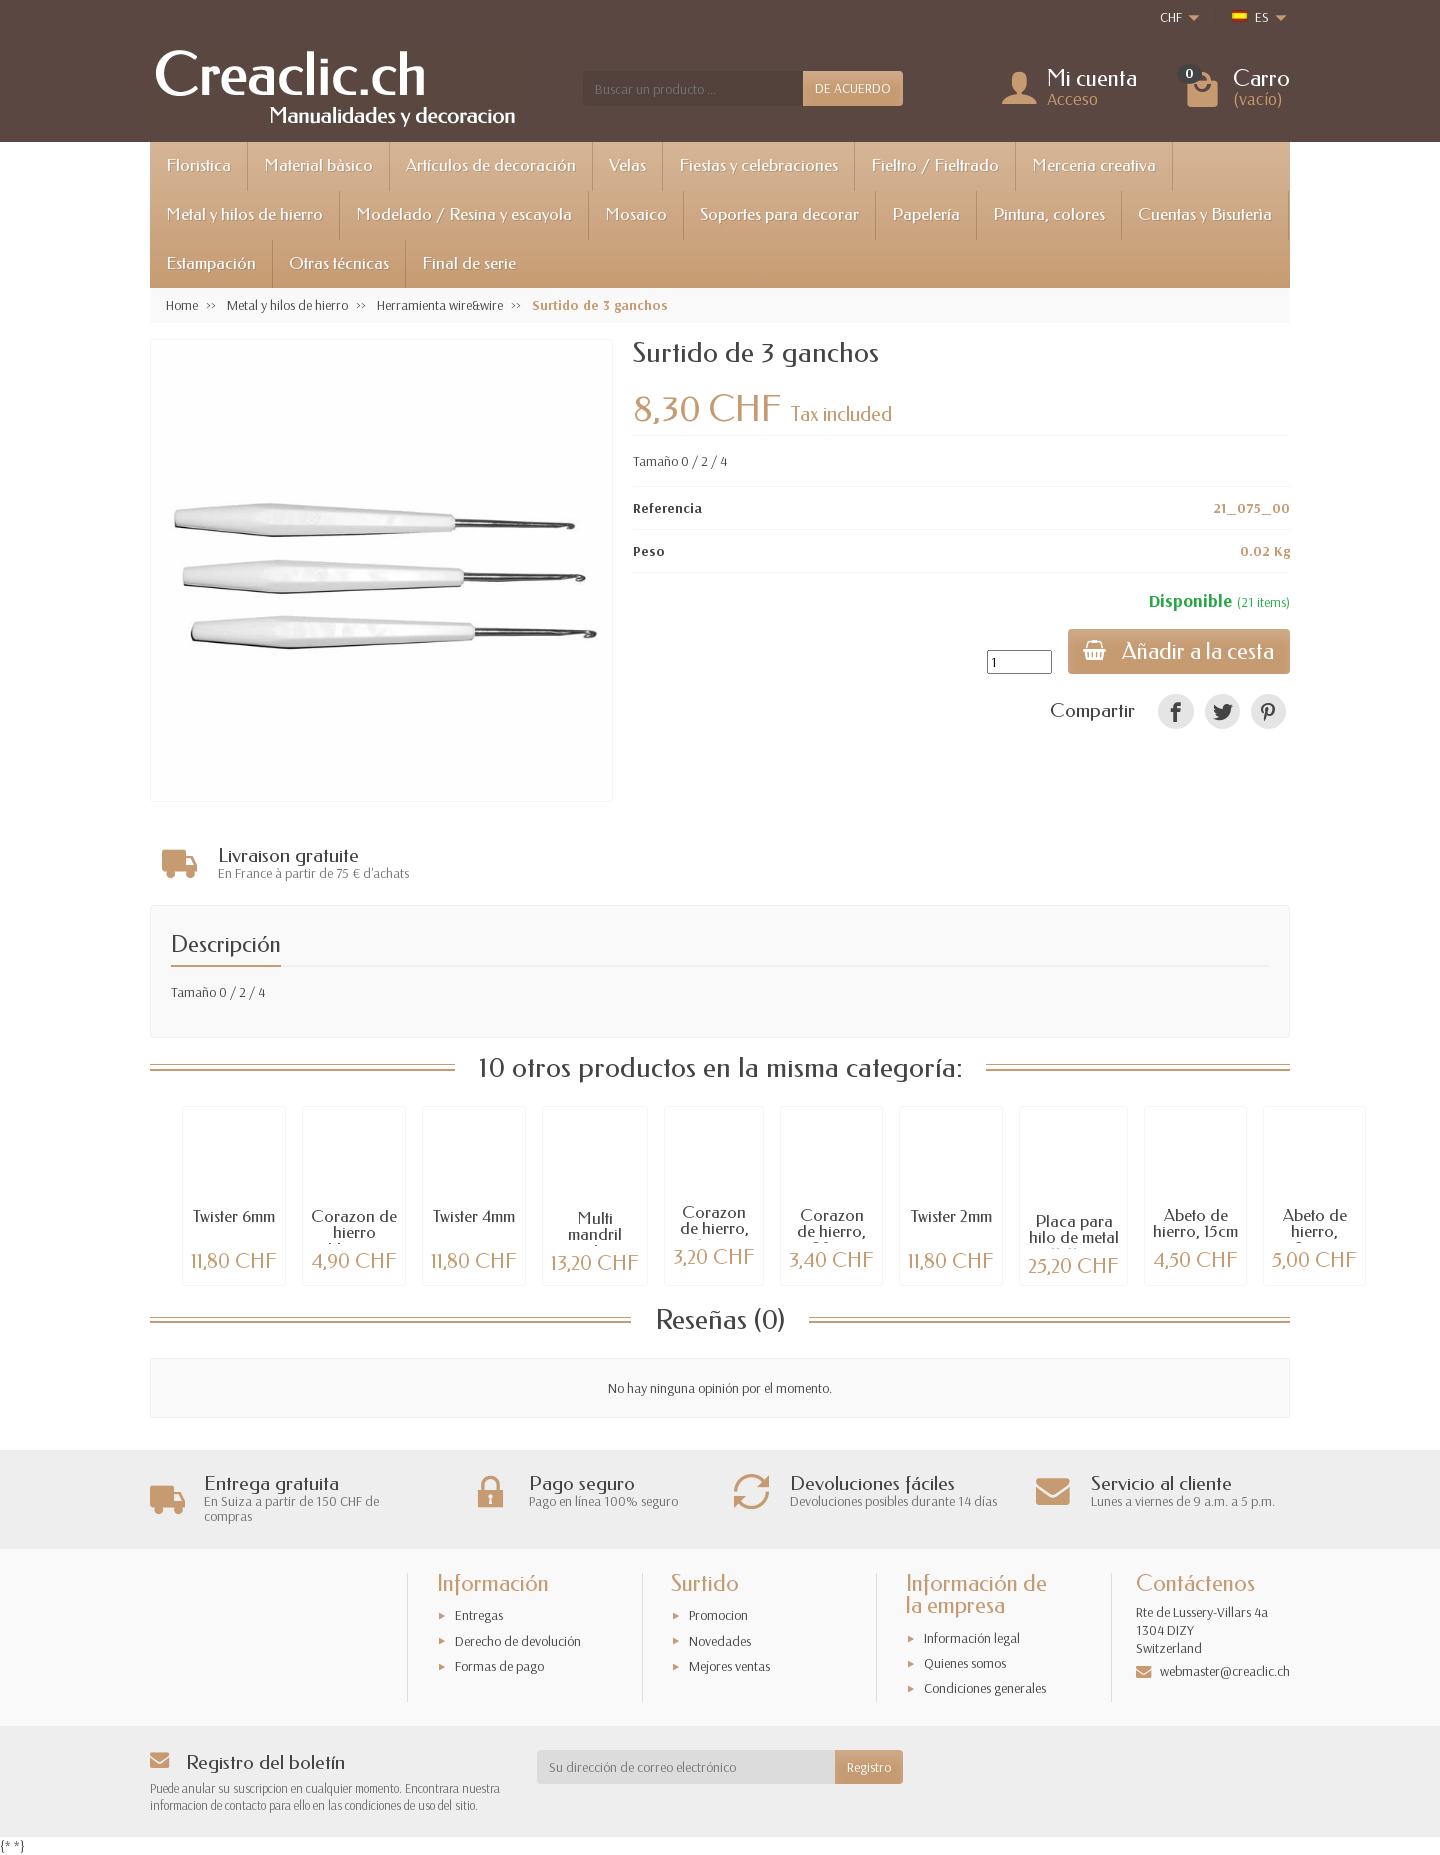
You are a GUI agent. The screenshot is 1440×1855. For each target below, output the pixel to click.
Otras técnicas (339, 263)
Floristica (198, 165)
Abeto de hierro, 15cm (1195, 1224)
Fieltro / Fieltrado (935, 165)
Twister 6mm (234, 1216)
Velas (627, 165)
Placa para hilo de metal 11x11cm (1074, 1238)
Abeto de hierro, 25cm (1315, 1232)
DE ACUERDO (853, 88)
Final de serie (469, 263)
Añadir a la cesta (1178, 651)
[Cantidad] (1018, 662)
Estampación (211, 263)
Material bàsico (318, 165)
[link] (1175, 711)
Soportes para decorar (779, 214)
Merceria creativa (1094, 165)
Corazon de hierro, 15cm (714, 1229)
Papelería (926, 214)
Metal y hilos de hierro (244, 214)
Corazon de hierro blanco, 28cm (354, 1241)
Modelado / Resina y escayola (464, 214)
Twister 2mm (951, 1216)
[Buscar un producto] (693, 88)
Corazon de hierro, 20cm (831, 1232)
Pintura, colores (1049, 214)
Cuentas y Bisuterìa (1205, 214)
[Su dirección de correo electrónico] (686, 1767)
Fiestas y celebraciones (758, 165)
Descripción (226, 944)
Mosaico (636, 214)
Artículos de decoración (491, 165)
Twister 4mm (474, 1216)
